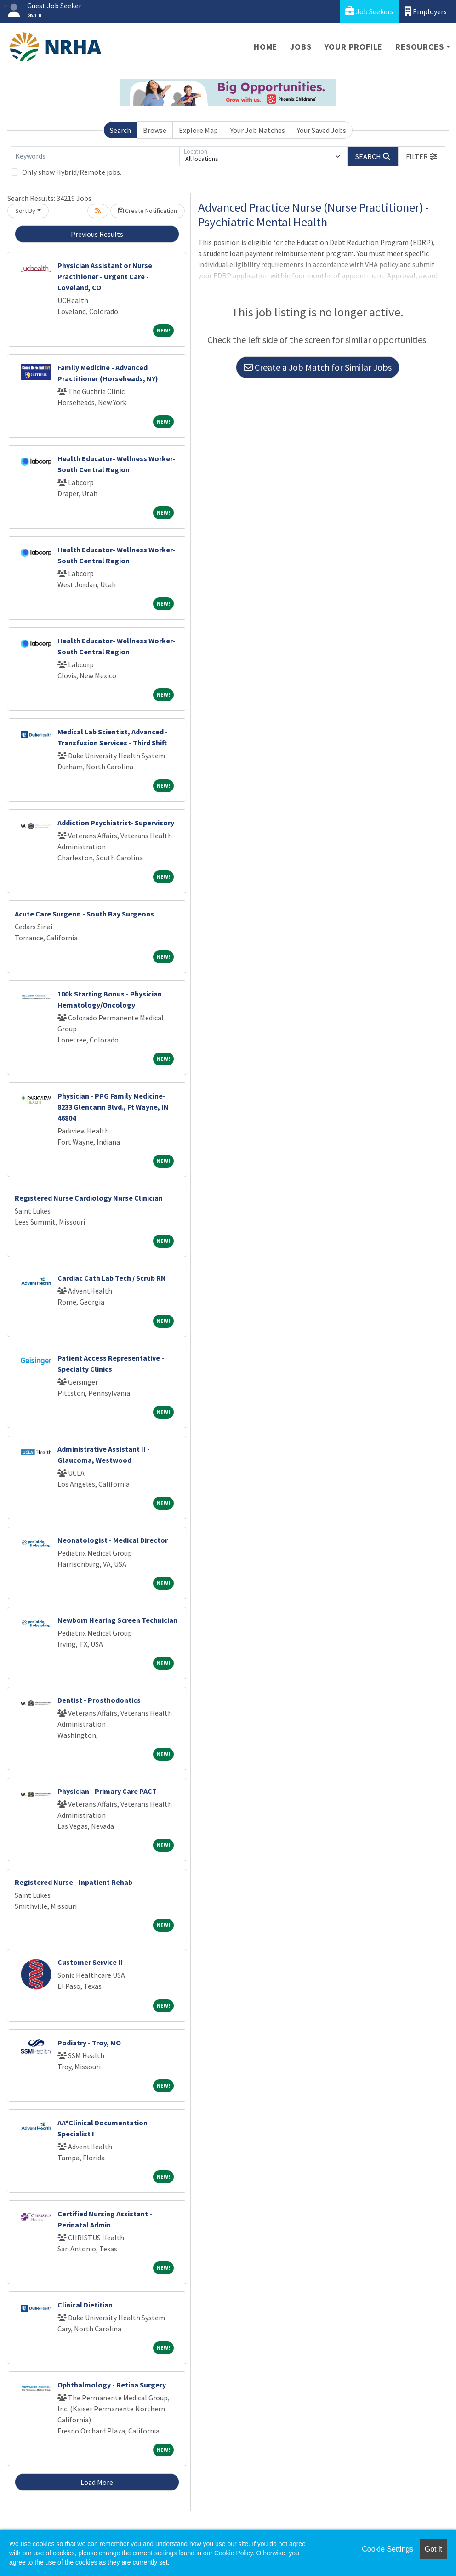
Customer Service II (90, 1962)
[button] (421, 156)
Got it (433, 2549)
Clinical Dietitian (85, 2304)
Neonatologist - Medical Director (112, 1540)
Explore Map (198, 130)
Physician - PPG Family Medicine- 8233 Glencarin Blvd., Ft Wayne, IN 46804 (113, 1106)
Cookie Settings (387, 2549)
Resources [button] (419, 46)
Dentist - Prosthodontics (99, 1700)
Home (265, 46)
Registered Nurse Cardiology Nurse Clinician (89, 1197)
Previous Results (97, 234)
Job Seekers (369, 11)
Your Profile (354, 46)
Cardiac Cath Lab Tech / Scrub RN (111, 1277)
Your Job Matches (257, 130)
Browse (154, 130)
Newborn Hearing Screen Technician (117, 1620)
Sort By (25, 210)
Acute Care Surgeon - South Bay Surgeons (84, 913)
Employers (426, 11)
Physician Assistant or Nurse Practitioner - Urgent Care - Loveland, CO (104, 276)
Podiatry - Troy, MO (89, 2042)
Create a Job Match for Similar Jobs (318, 367)
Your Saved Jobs (321, 130)
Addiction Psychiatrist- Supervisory (115, 822)
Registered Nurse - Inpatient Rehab (73, 1882)
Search (120, 130)
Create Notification (147, 210)
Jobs (300, 46)
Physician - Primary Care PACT (107, 1791)
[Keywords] (95, 156)
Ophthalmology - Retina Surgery (111, 2384)
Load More (96, 2482)
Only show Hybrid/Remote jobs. (71, 172)
